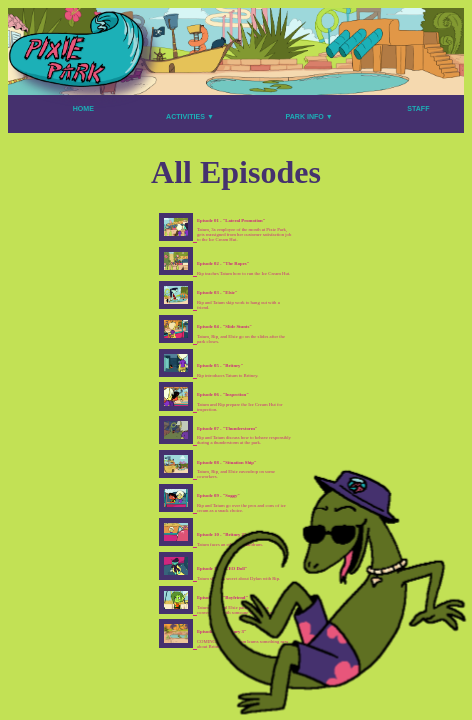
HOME (83, 109)
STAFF (418, 109)
